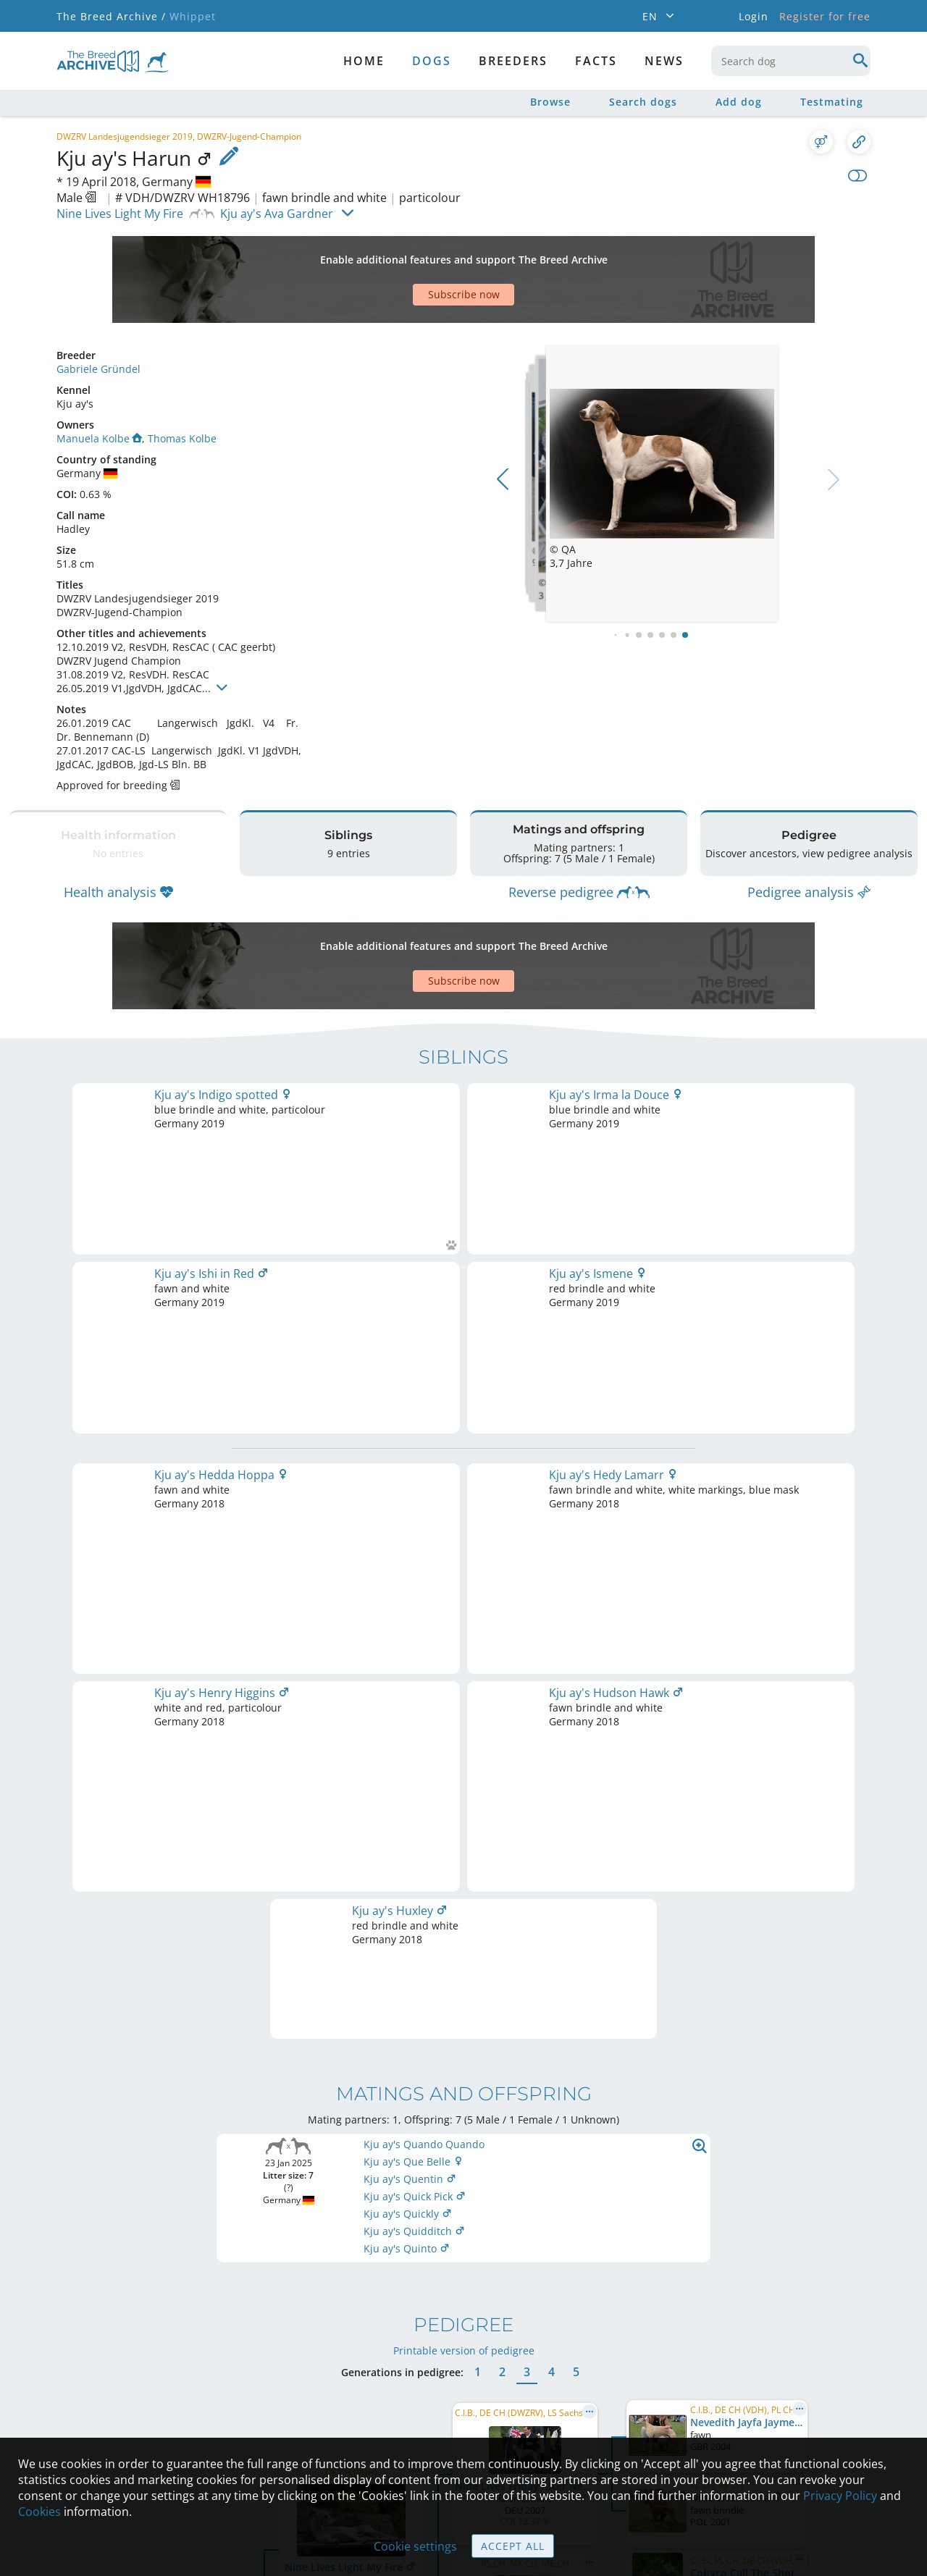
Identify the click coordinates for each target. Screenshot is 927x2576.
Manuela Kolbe (99, 438)
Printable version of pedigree (463, 1696)
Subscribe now (464, 294)
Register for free (825, 16)
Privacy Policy (840, 2496)
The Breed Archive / (111, 16)
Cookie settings (415, 2546)
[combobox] (790, 61)
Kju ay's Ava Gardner (276, 214)
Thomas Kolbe (182, 438)
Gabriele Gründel (98, 369)
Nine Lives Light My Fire (119, 214)
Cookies (39, 2512)
